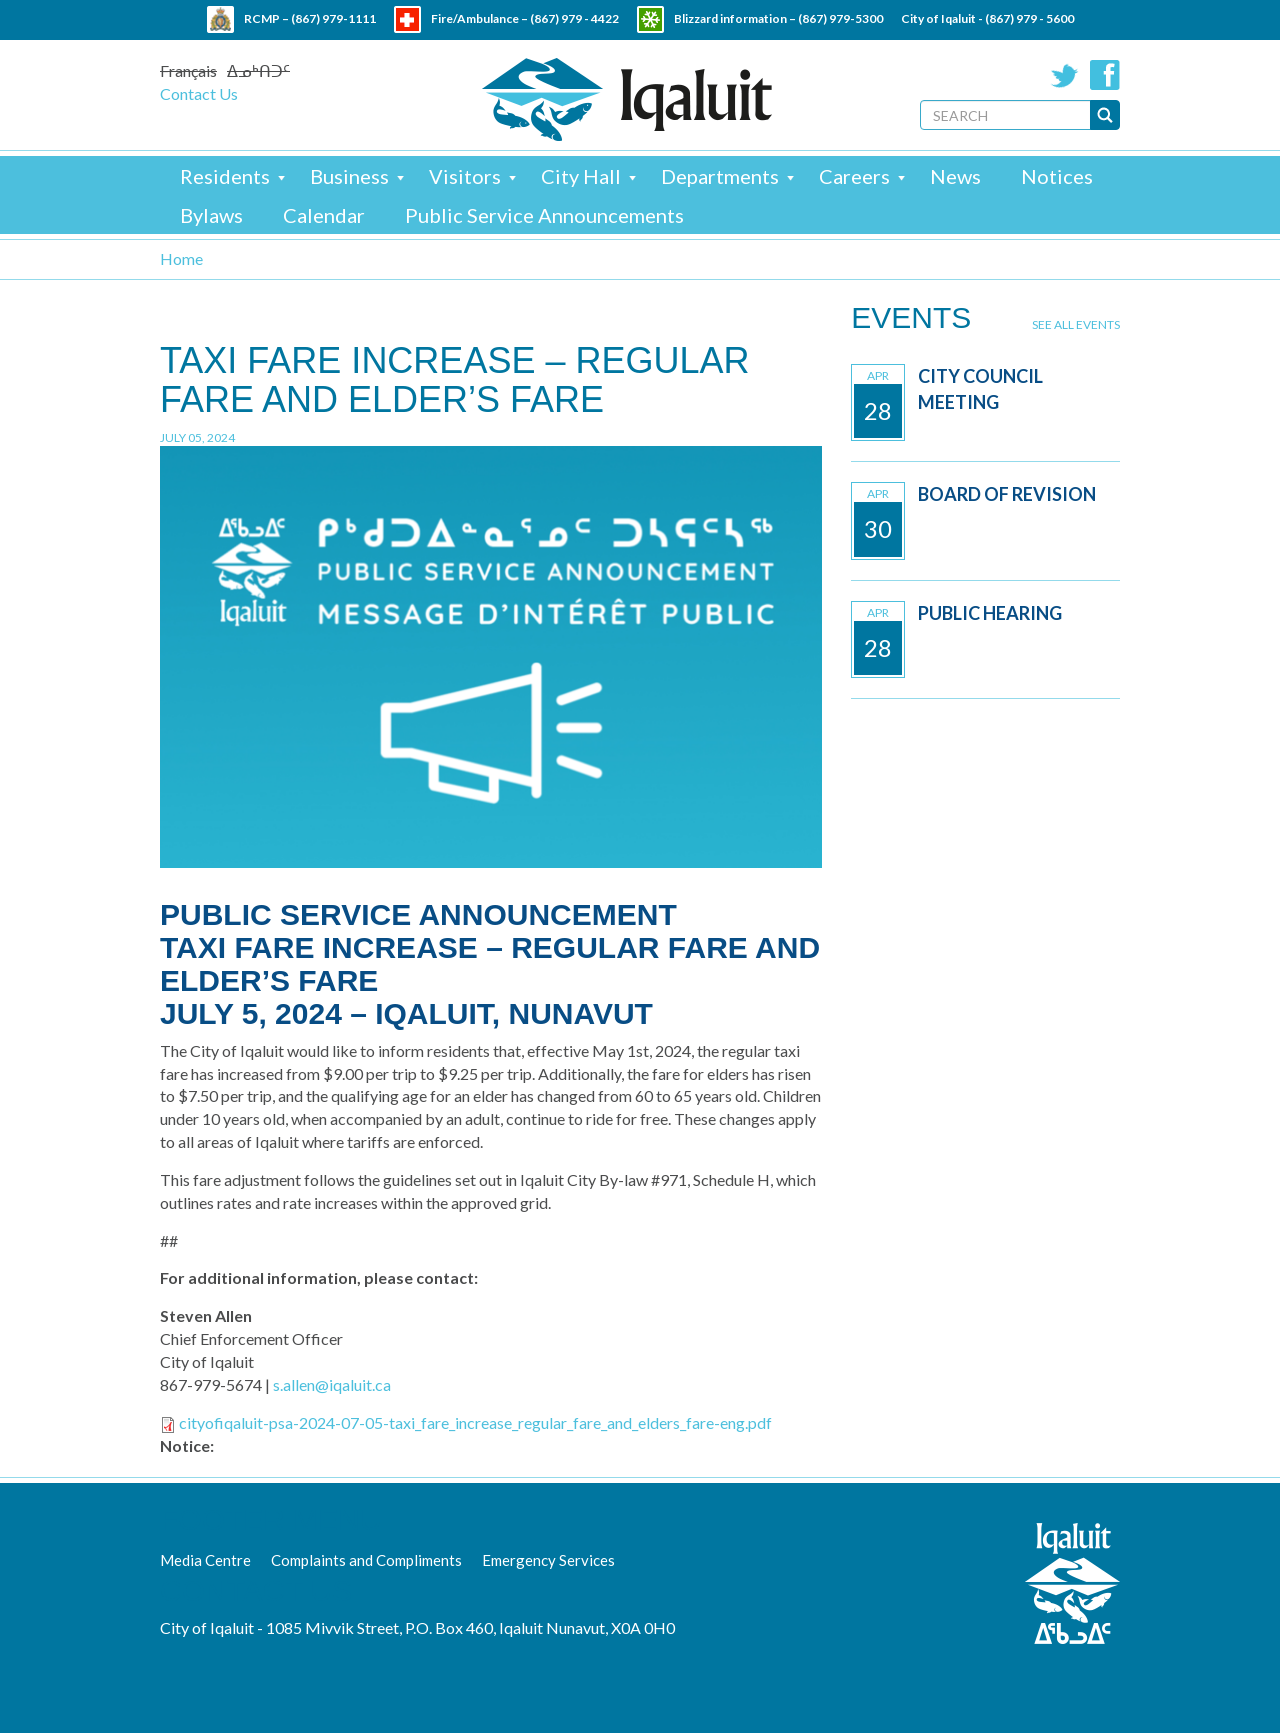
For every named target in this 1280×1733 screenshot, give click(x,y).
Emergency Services (548, 1560)
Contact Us (199, 93)
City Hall (581, 176)
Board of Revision (1007, 494)
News (955, 176)
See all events (1076, 324)
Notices (1057, 176)
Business (349, 176)
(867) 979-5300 (840, 18)
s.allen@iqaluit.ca (332, 1384)
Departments (720, 176)
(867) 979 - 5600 (1029, 18)
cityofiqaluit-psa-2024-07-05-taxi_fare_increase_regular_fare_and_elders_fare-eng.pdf (475, 1422)
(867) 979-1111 (333, 18)
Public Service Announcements (544, 215)
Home (181, 258)
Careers (854, 176)
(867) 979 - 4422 (574, 18)
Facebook (1105, 75)
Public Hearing (990, 613)
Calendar (324, 215)
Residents (225, 176)
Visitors (465, 176)
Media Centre (205, 1560)
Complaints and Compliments (366, 1560)
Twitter (1065, 75)
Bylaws (211, 215)
